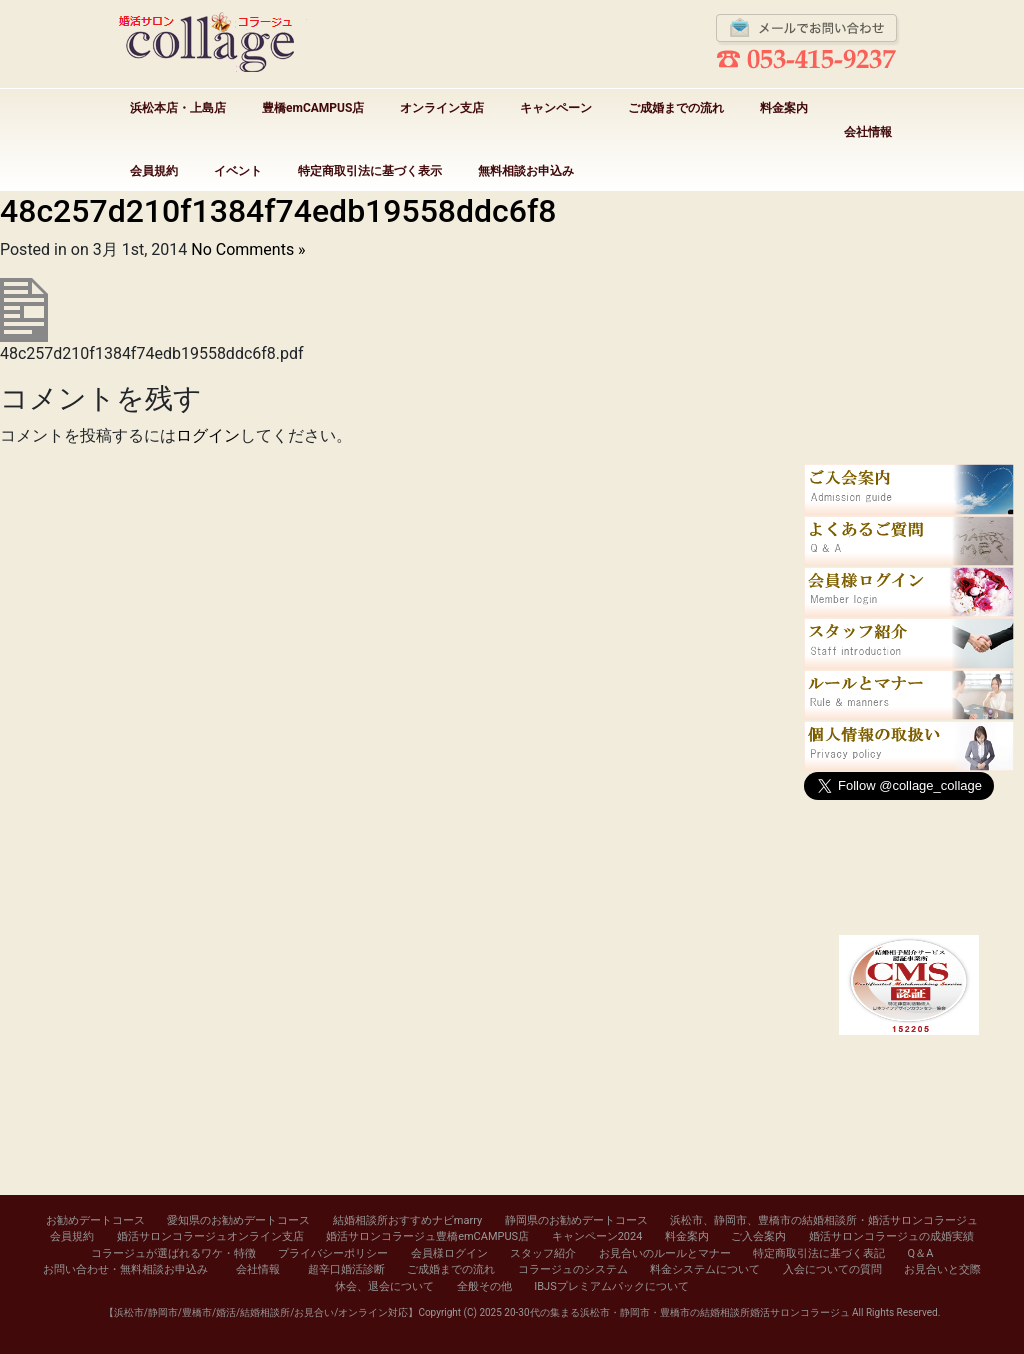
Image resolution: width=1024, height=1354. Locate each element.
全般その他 (484, 1286)
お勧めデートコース (95, 1220)
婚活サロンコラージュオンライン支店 (210, 1236)
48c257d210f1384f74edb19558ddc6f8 (278, 211)
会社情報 (868, 132)
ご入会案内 (758, 1236)
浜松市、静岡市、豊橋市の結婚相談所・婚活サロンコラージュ (824, 1220)
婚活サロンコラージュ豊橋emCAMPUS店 (427, 1236)
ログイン (208, 435)
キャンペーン (556, 108)
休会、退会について (384, 1286)
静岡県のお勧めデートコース (576, 1220)
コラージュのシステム (573, 1269)
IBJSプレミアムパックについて (611, 1286)
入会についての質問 (832, 1269)
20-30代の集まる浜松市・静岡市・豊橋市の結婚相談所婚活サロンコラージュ (676, 1312)
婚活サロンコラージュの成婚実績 (891, 1236)
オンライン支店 (442, 108)
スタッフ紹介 (543, 1253)
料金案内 (784, 108)
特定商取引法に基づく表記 (819, 1253)
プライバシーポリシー (333, 1253)
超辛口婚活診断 (346, 1269)
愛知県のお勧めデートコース (238, 1220)
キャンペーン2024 (597, 1236)
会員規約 (154, 171)
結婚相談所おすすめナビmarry (407, 1220)
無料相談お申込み (526, 171)
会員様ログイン (449, 1253)
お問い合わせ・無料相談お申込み (125, 1269)
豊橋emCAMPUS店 (313, 108)
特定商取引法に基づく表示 (370, 171)
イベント (238, 171)
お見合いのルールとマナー (665, 1253)
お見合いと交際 (942, 1269)
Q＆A (921, 1253)
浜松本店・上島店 (178, 108)
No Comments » (248, 249)
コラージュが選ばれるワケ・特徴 (173, 1253)
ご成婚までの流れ (676, 108)
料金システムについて (705, 1269)
